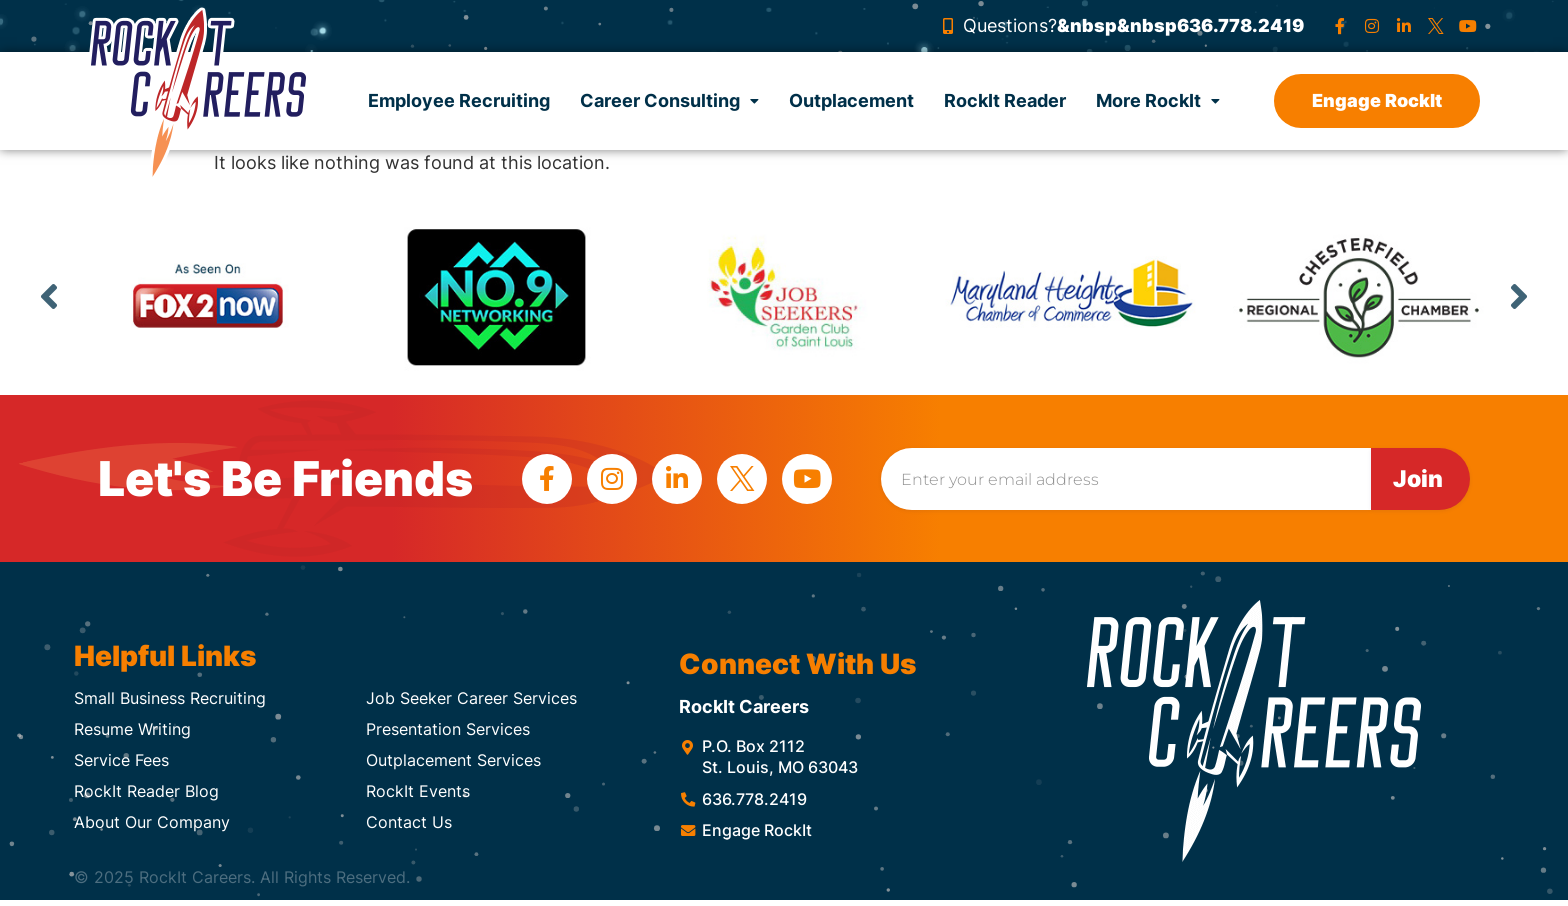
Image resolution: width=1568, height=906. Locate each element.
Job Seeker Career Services (471, 698)
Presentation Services (448, 729)
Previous (49, 296)
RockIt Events (418, 791)
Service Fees (121, 760)
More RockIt (1158, 100)
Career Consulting (669, 100)
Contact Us (409, 822)
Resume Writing (132, 729)
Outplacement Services (453, 760)
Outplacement (851, 100)
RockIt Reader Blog (146, 791)
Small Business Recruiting (170, 698)
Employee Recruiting (459, 100)
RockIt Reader (1005, 100)
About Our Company (152, 822)
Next (1519, 296)
